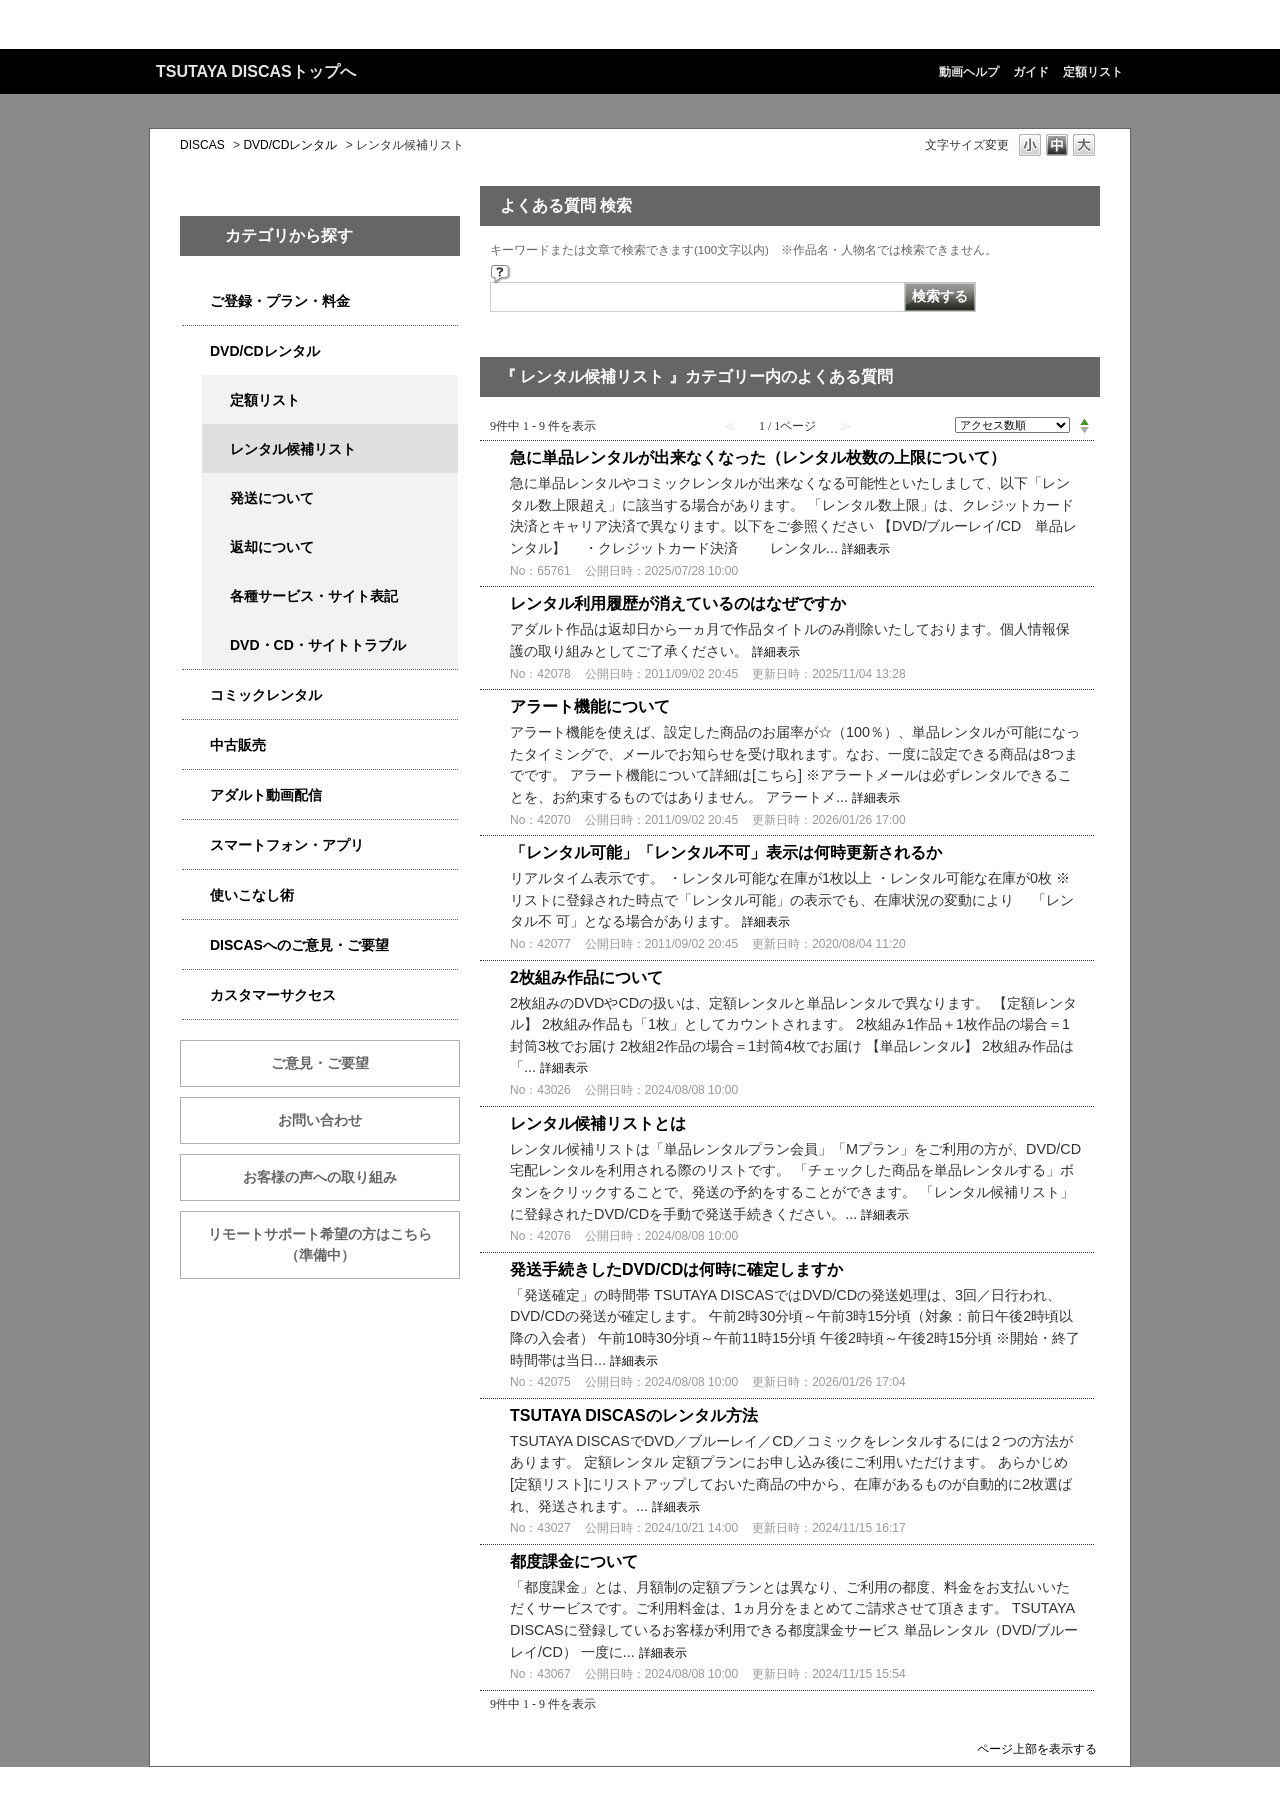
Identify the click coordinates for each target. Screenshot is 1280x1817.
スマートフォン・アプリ (287, 845)
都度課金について (574, 1561)
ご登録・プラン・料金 (280, 301)
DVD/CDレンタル (290, 145)
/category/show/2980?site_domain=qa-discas (196, 351)
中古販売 (238, 745)
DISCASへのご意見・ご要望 (299, 945)
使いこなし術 (252, 895)
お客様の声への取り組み (320, 1177)
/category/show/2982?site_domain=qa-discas (196, 845)
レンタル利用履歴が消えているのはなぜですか (678, 603)
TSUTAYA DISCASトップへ (256, 71)
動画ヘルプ (969, 72)
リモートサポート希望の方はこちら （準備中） (334, 1244)
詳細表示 (866, 549)
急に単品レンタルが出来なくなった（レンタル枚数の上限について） (758, 457)
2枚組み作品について (586, 977)
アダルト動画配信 (266, 795)
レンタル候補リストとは (598, 1123)
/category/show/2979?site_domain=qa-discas (196, 301)
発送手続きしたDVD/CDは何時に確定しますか (676, 1269)
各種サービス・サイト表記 (314, 596)
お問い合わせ (320, 1120)
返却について (272, 547)
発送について (272, 498)
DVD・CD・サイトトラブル (318, 645)
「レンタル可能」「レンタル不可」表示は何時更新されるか (726, 852)
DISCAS (202, 145)
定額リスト (1093, 72)
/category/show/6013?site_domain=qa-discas (196, 745)
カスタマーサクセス (273, 995)
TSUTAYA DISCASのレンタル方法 (634, 1415)
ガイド (1031, 72)
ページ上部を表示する (1037, 1748)
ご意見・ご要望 (320, 1063)
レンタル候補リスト (293, 449)
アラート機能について (590, 706)
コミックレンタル (266, 695)
